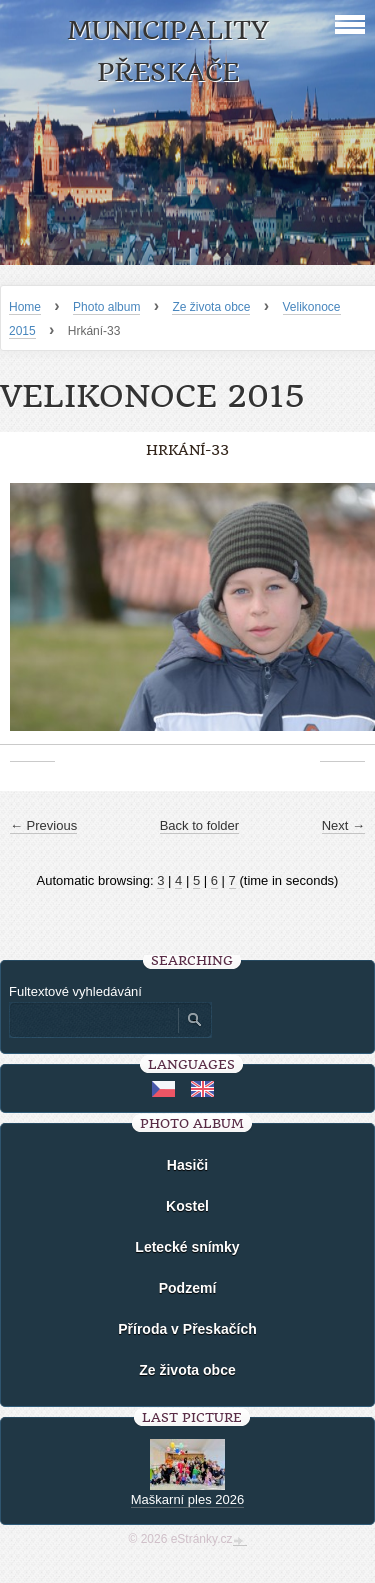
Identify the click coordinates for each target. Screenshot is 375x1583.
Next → (343, 825)
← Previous (43, 825)
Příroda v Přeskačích (187, 1329)
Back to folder (200, 825)
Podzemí (188, 1288)
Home (25, 307)
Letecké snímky (187, 1247)
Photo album (106, 307)
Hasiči (187, 1165)
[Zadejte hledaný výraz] (93, 1020)
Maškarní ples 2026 (187, 1499)
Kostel (187, 1206)
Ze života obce (211, 307)
